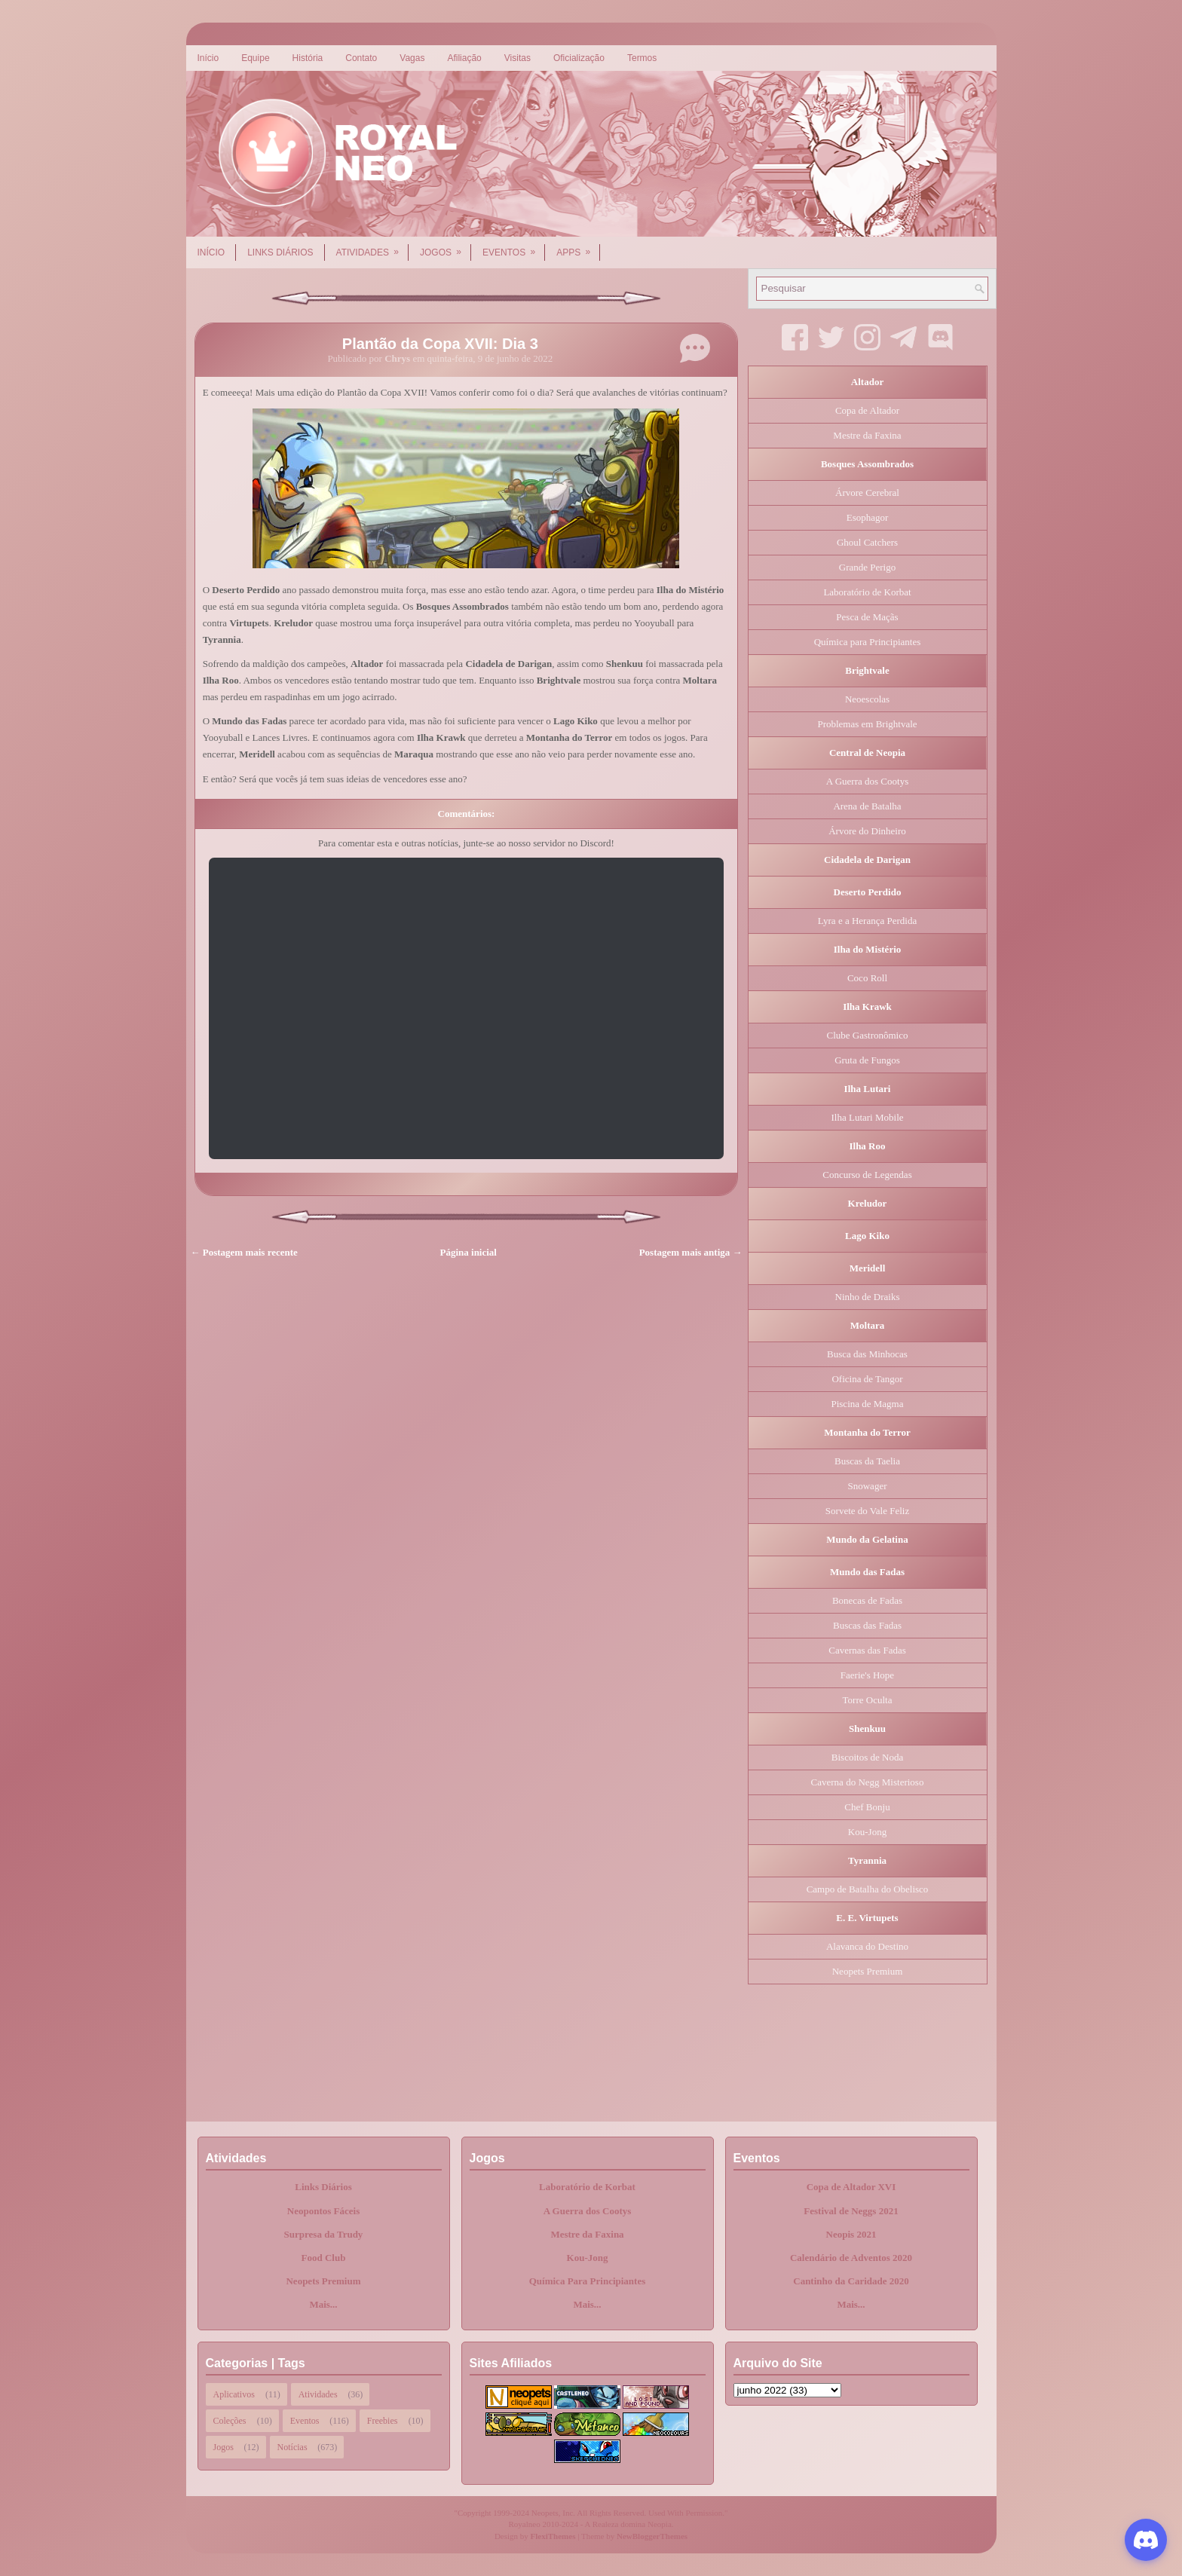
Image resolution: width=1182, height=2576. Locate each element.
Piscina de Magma (867, 1403)
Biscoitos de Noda (867, 1757)
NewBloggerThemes (652, 2536)
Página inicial (468, 1252)
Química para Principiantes (867, 641)
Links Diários (280, 252)
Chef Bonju (867, 1807)
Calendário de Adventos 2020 (851, 2257)
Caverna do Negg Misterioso (867, 1782)
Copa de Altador (867, 410)
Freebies (382, 2420)
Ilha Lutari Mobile (867, 1117)
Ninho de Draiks (867, 1296)
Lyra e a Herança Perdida (867, 920)
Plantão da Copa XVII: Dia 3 (440, 343)
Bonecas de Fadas (867, 1600)
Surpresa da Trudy (323, 2234)
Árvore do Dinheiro (867, 831)
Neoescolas (867, 699)
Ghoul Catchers (867, 542)
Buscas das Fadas (867, 1625)
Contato (361, 58)
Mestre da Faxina (867, 435)
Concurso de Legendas (866, 1174)
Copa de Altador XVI (851, 2186)
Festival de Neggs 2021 (851, 2211)
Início (208, 58)
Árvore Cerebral (867, 492)
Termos (642, 58)
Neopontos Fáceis (323, 2211)
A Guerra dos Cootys (867, 781)
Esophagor (868, 517)
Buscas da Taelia (867, 1461)
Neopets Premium (867, 1971)
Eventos (513, 247)
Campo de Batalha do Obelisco (868, 1889)
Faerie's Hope (867, 1675)
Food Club (324, 2257)
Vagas (412, 58)
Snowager (867, 1485)
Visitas (517, 58)
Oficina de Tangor (866, 1378)
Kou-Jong (867, 1831)
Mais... (323, 2304)
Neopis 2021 (851, 2234)
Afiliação (464, 58)
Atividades (372, 247)
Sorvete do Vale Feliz (867, 1510)
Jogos (445, 247)
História (307, 58)
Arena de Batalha (867, 806)
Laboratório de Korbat (867, 592)
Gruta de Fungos (867, 1060)
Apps (578, 247)
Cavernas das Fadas (867, 1650)
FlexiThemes (553, 2536)
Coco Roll (867, 978)
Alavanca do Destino (867, 1946)
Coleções (230, 2420)
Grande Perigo (867, 567)
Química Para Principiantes (587, 2281)
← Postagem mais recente (244, 1252)
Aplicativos (234, 2394)
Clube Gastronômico (867, 1035)
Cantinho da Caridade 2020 (851, 2281)
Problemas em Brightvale (867, 724)
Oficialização (579, 58)
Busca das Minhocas (867, 1354)
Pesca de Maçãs (867, 617)
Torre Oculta (868, 1700)
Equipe (255, 58)
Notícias (292, 2447)
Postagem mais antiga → (691, 1252)
